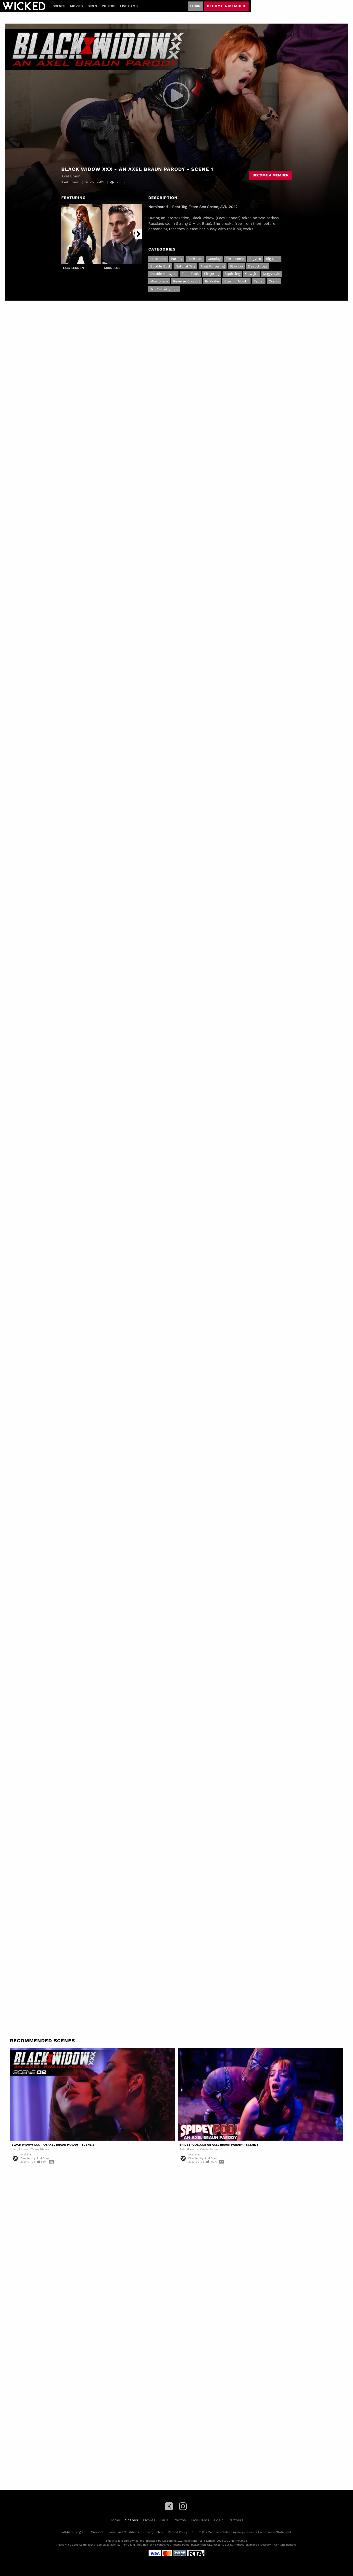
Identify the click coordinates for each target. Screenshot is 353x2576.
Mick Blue (112, 268)
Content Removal (285, 2544)
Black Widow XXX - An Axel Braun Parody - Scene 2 (53, 2144)
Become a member (226, 6)
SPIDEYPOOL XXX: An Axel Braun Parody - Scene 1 (218, 2144)
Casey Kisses (40, 2149)
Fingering (211, 274)
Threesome (235, 259)
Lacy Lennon (73, 268)
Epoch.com (79, 2544)
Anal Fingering (213, 266)
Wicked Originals (164, 289)
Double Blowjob (163, 274)
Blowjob (236, 266)
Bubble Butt (160, 266)
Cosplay (214, 259)
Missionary (159, 281)
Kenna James (209, 2149)
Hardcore (158, 259)
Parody (176, 259)
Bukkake (212, 281)
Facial (259, 281)
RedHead (195, 259)
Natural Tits (185, 266)
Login (195, 6)
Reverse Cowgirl (186, 281)
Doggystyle (271, 274)
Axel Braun (27, 2154)
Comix (274, 281)
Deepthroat (257, 266)
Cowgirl (251, 274)
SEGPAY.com (215, 2544)
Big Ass (255, 259)
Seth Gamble (188, 2149)
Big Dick (272, 259)
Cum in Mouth (236, 281)
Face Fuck (190, 274)
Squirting (232, 274)
